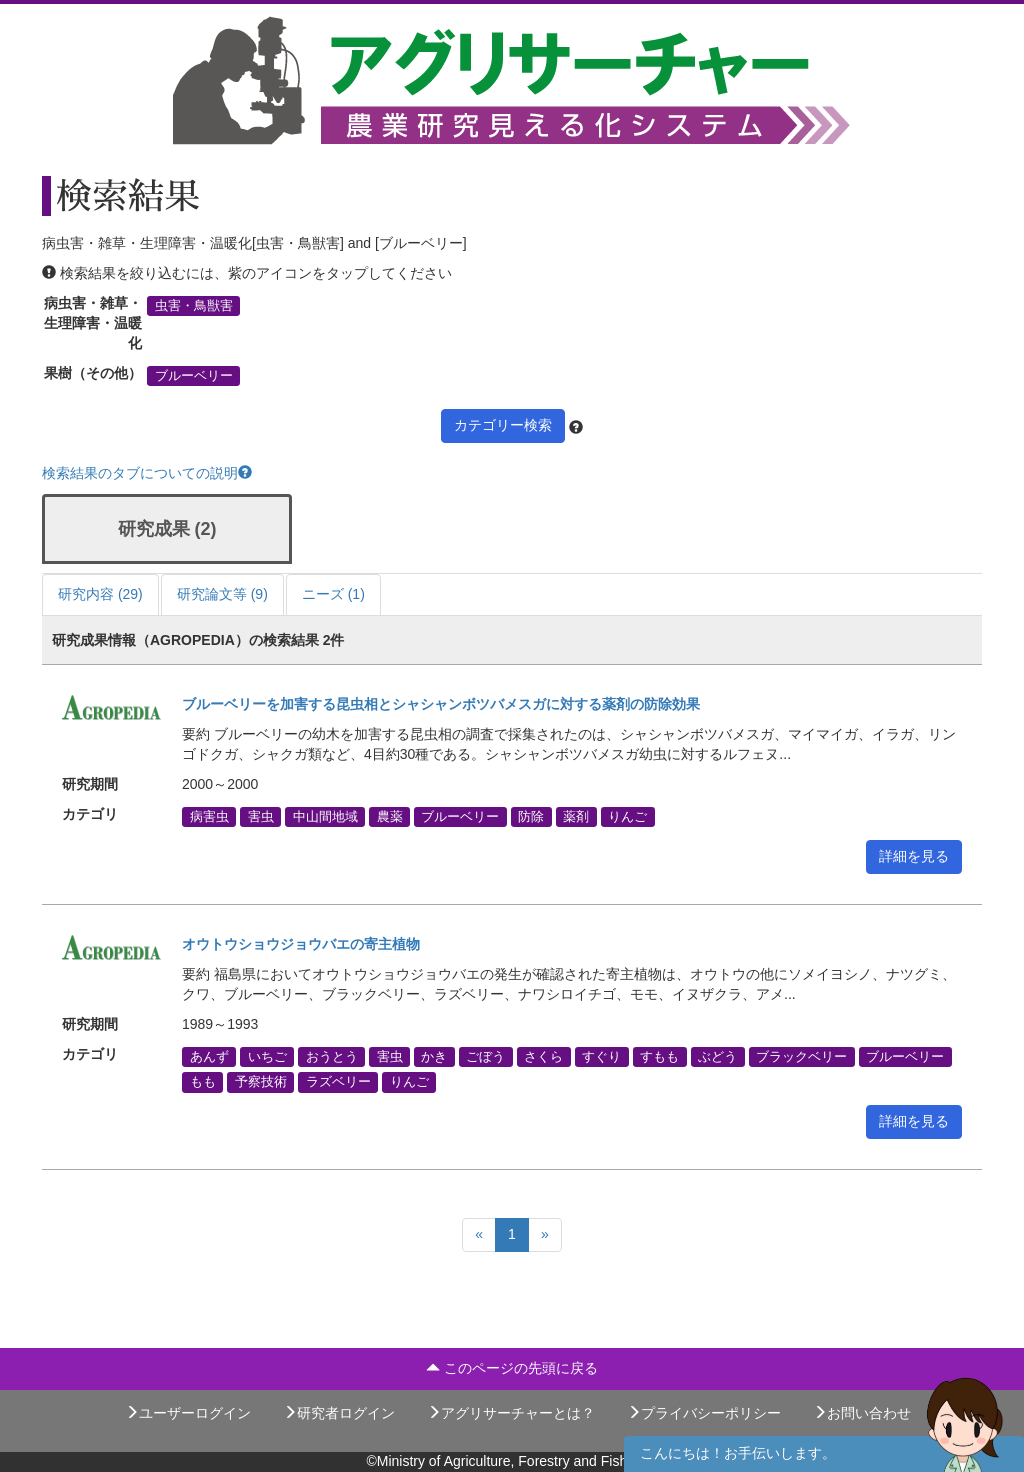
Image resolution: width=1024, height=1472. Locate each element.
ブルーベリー (194, 376)
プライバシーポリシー (704, 1413)
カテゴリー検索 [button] (503, 425)
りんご (627, 817)
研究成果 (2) (167, 529)
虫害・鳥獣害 (194, 306)
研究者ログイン (339, 1413)
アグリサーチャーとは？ (511, 1413)
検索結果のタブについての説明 (147, 473)
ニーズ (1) (333, 594)
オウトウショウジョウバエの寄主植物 (301, 944)
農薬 (390, 817)
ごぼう (485, 1057)
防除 (531, 817)
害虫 (261, 817)
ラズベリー (338, 1082)
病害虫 (209, 817)
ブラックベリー (801, 1057)
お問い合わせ (862, 1413)
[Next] (545, 1235)
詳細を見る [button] (914, 856)
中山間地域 (325, 817)
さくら (543, 1057)
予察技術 (261, 1082)
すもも (659, 1057)
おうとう (332, 1057)
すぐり (601, 1057)
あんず (209, 1057)
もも (203, 1082)
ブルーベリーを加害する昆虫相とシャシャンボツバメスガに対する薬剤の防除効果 (441, 704)
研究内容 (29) (100, 594)
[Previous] (479, 1235)
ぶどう (717, 1057)
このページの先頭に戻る (512, 1368)
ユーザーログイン (188, 1413)
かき (434, 1057)
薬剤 (576, 817)
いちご (267, 1057)
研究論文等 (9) (222, 594)
